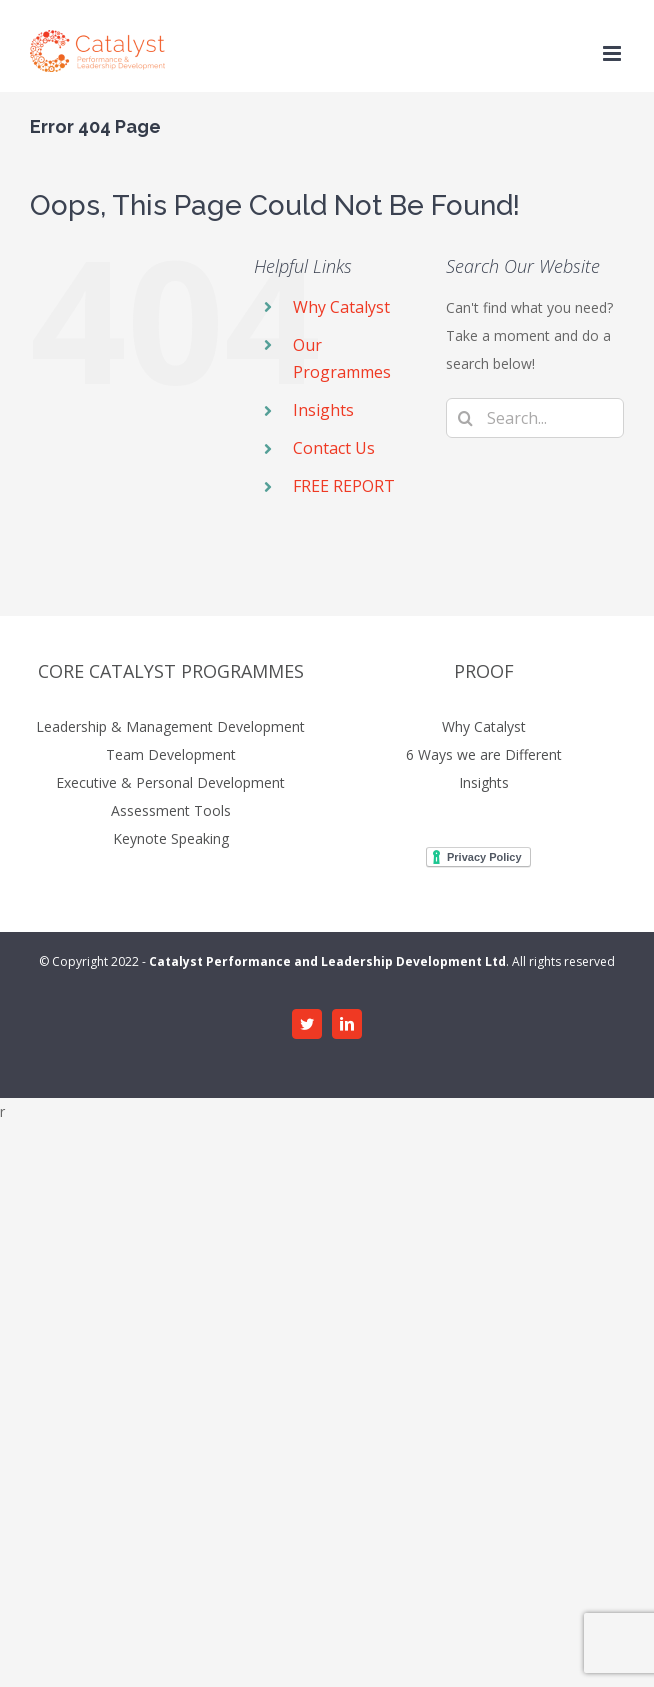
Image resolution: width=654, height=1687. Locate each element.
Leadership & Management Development (170, 726)
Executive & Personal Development (170, 782)
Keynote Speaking (171, 838)
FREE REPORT (344, 486)
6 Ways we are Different (484, 754)
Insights (323, 410)
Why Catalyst (341, 307)
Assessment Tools (171, 810)
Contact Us (334, 448)
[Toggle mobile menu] (613, 53)
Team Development (171, 754)
